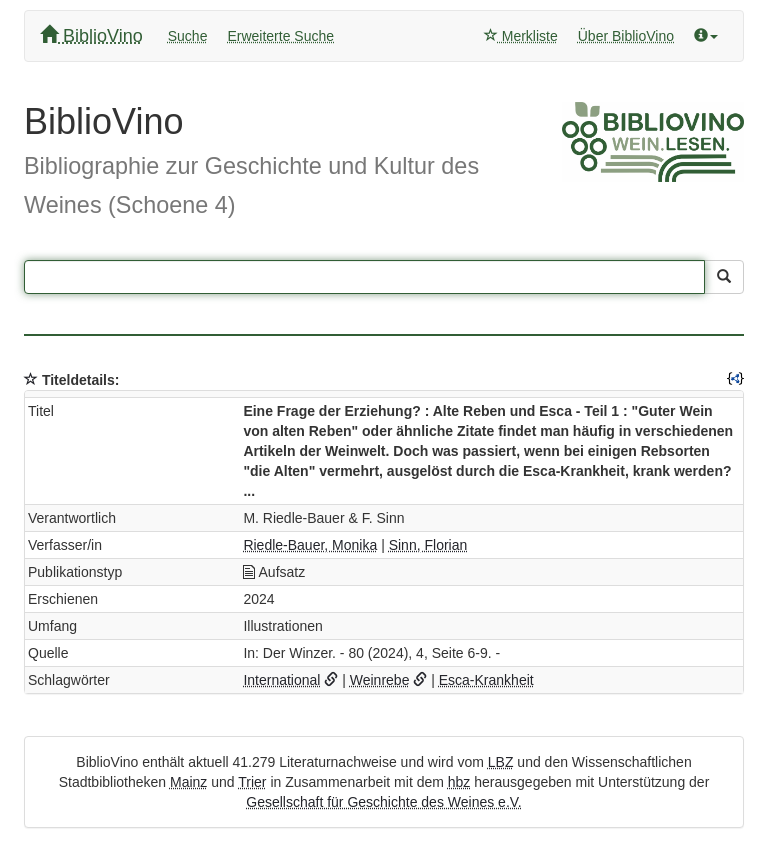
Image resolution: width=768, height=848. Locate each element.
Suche (188, 36)
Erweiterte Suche (280, 36)
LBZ (501, 762)
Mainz (188, 782)
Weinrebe (380, 680)
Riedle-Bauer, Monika (310, 545)
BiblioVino (91, 35)
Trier (252, 782)
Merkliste (521, 36)
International (281, 680)
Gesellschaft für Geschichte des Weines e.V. (383, 802)
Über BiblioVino (626, 36)
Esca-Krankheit (486, 680)
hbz (459, 782)
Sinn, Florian (428, 545)
